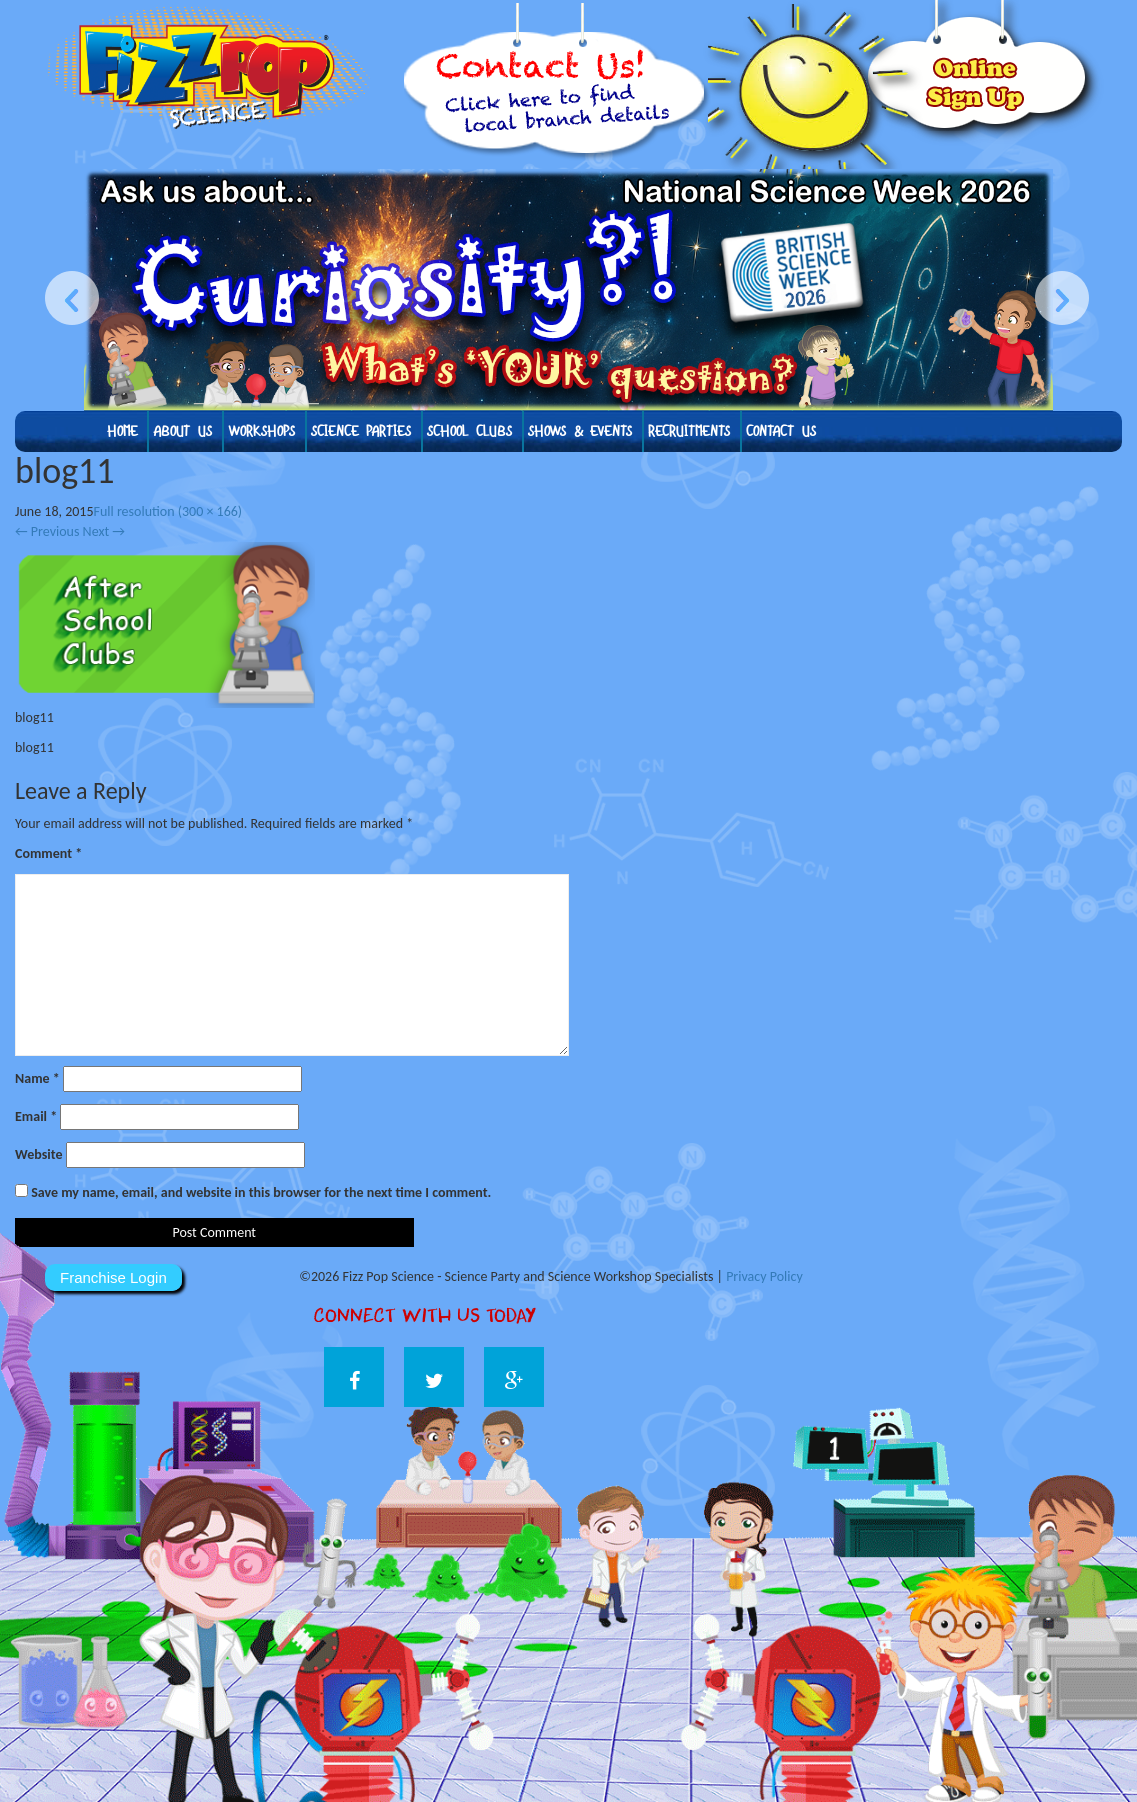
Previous (47, 531)
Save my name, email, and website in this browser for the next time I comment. (261, 1192)
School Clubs (469, 431)
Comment (48, 853)
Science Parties (361, 431)
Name (37, 1078)
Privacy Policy (764, 1276)
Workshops (261, 431)
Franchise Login (113, 1277)
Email (36, 1116)
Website (38, 1154)
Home (122, 431)
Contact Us (781, 431)
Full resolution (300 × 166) (168, 511)
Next (104, 531)
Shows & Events (580, 431)
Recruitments (689, 431)
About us (182, 431)
